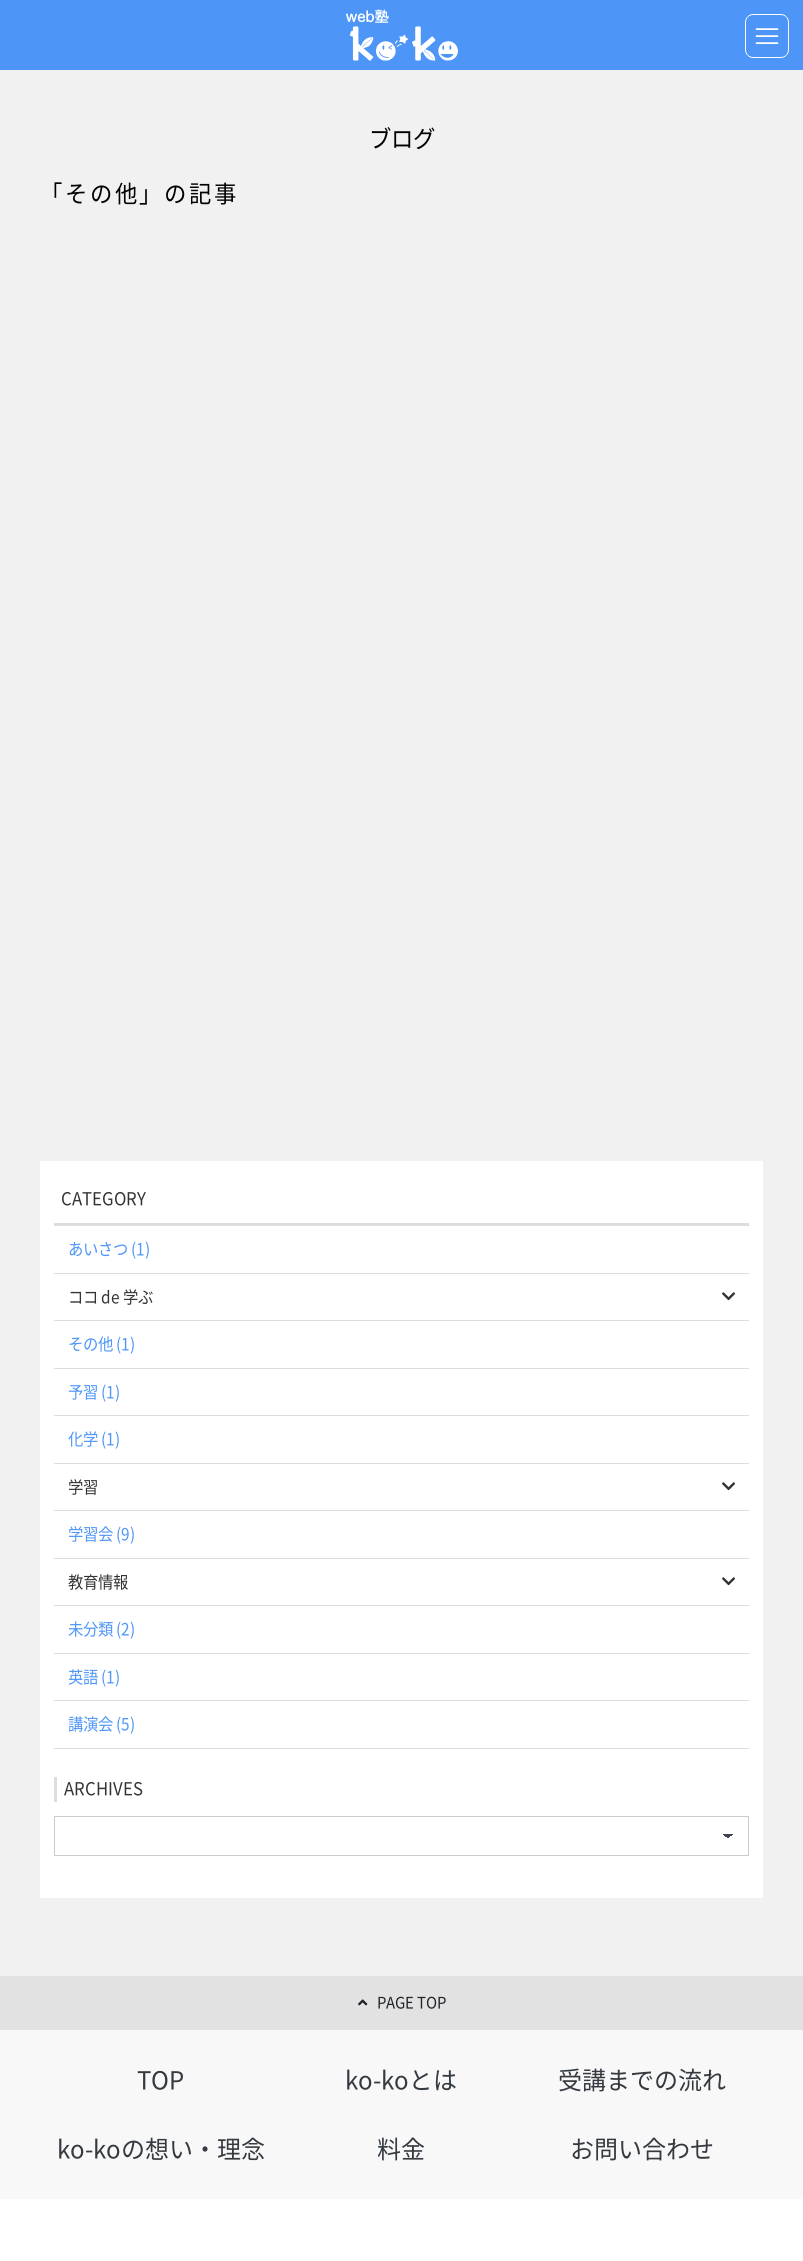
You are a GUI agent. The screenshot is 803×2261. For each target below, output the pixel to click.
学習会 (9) (101, 1534)
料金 (401, 2149)
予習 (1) (94, 1392)
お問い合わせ (642, 2149)
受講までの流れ (642, 2080)
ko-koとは (401, 2080)
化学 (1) (94, 1439)
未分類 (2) (101, 1629)
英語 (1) (94, 1677)
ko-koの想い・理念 (161, 2149)
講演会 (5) (101, 1724)
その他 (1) (101, 1344)
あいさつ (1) (109, 1249)
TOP (160, 2080)
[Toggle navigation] (767, 36)
